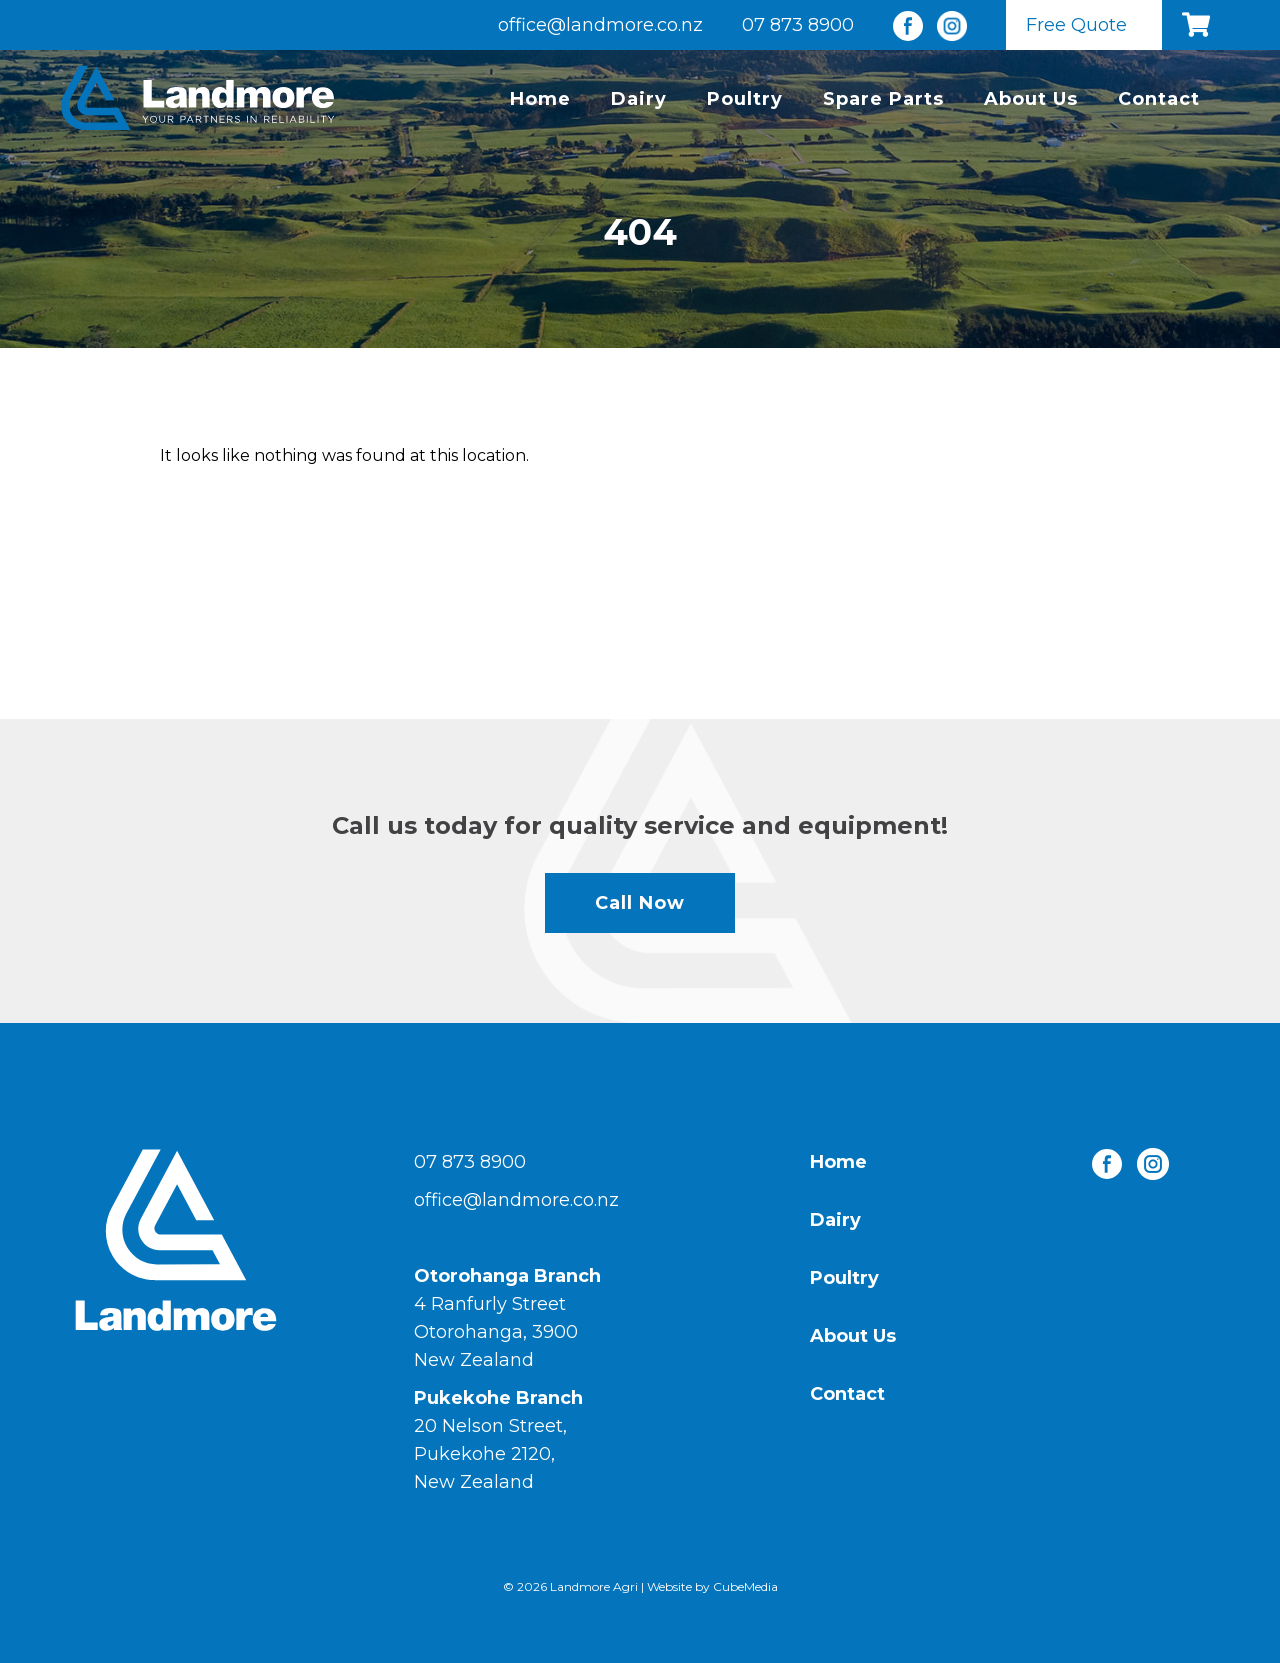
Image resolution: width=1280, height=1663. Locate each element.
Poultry (745, 99)
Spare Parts (883, 99)
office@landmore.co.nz (600, 25)
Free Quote (1076, 25)
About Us (1031, 99)
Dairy (639, 99)
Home (540, 99)
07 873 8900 (798, 25)
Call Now (640, 903)
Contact (1159, 99)
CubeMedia (745, 1586)
